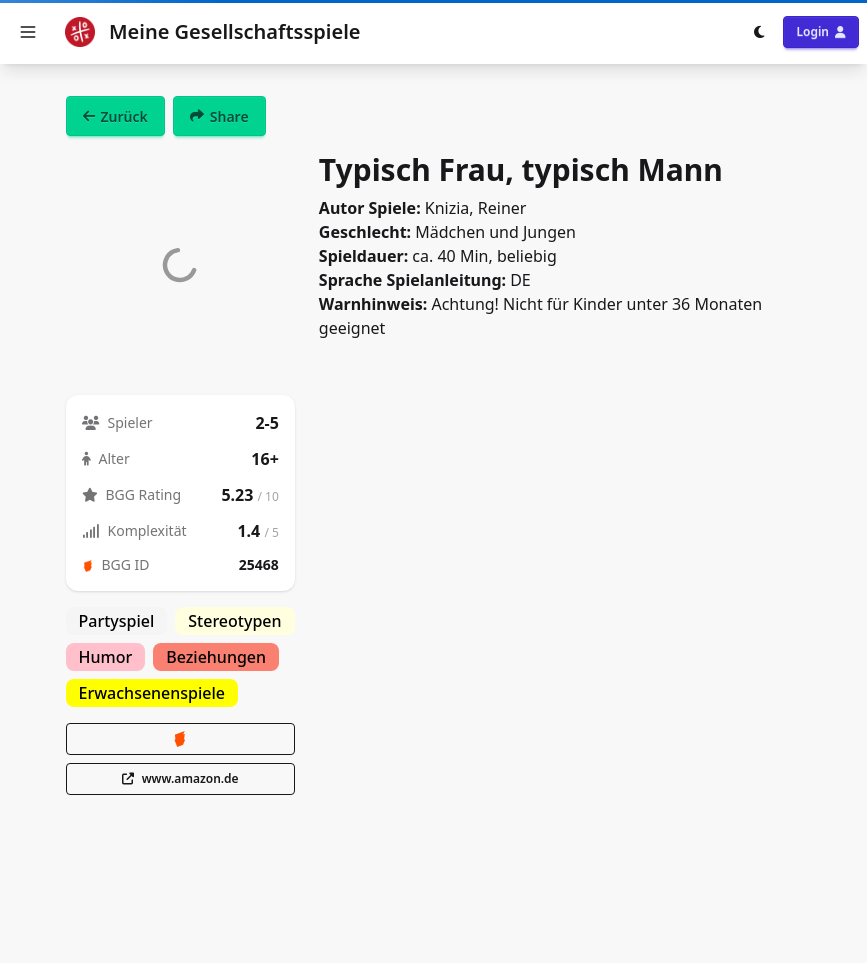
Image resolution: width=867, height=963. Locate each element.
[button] (28, 32)
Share (219, 116)
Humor (106, 657)
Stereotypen (234, 621)
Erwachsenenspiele (152, 693)
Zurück (115, 116)
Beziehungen (216, 657)
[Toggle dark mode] (759, 32)
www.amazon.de (180, 778)
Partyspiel (117, 621)
